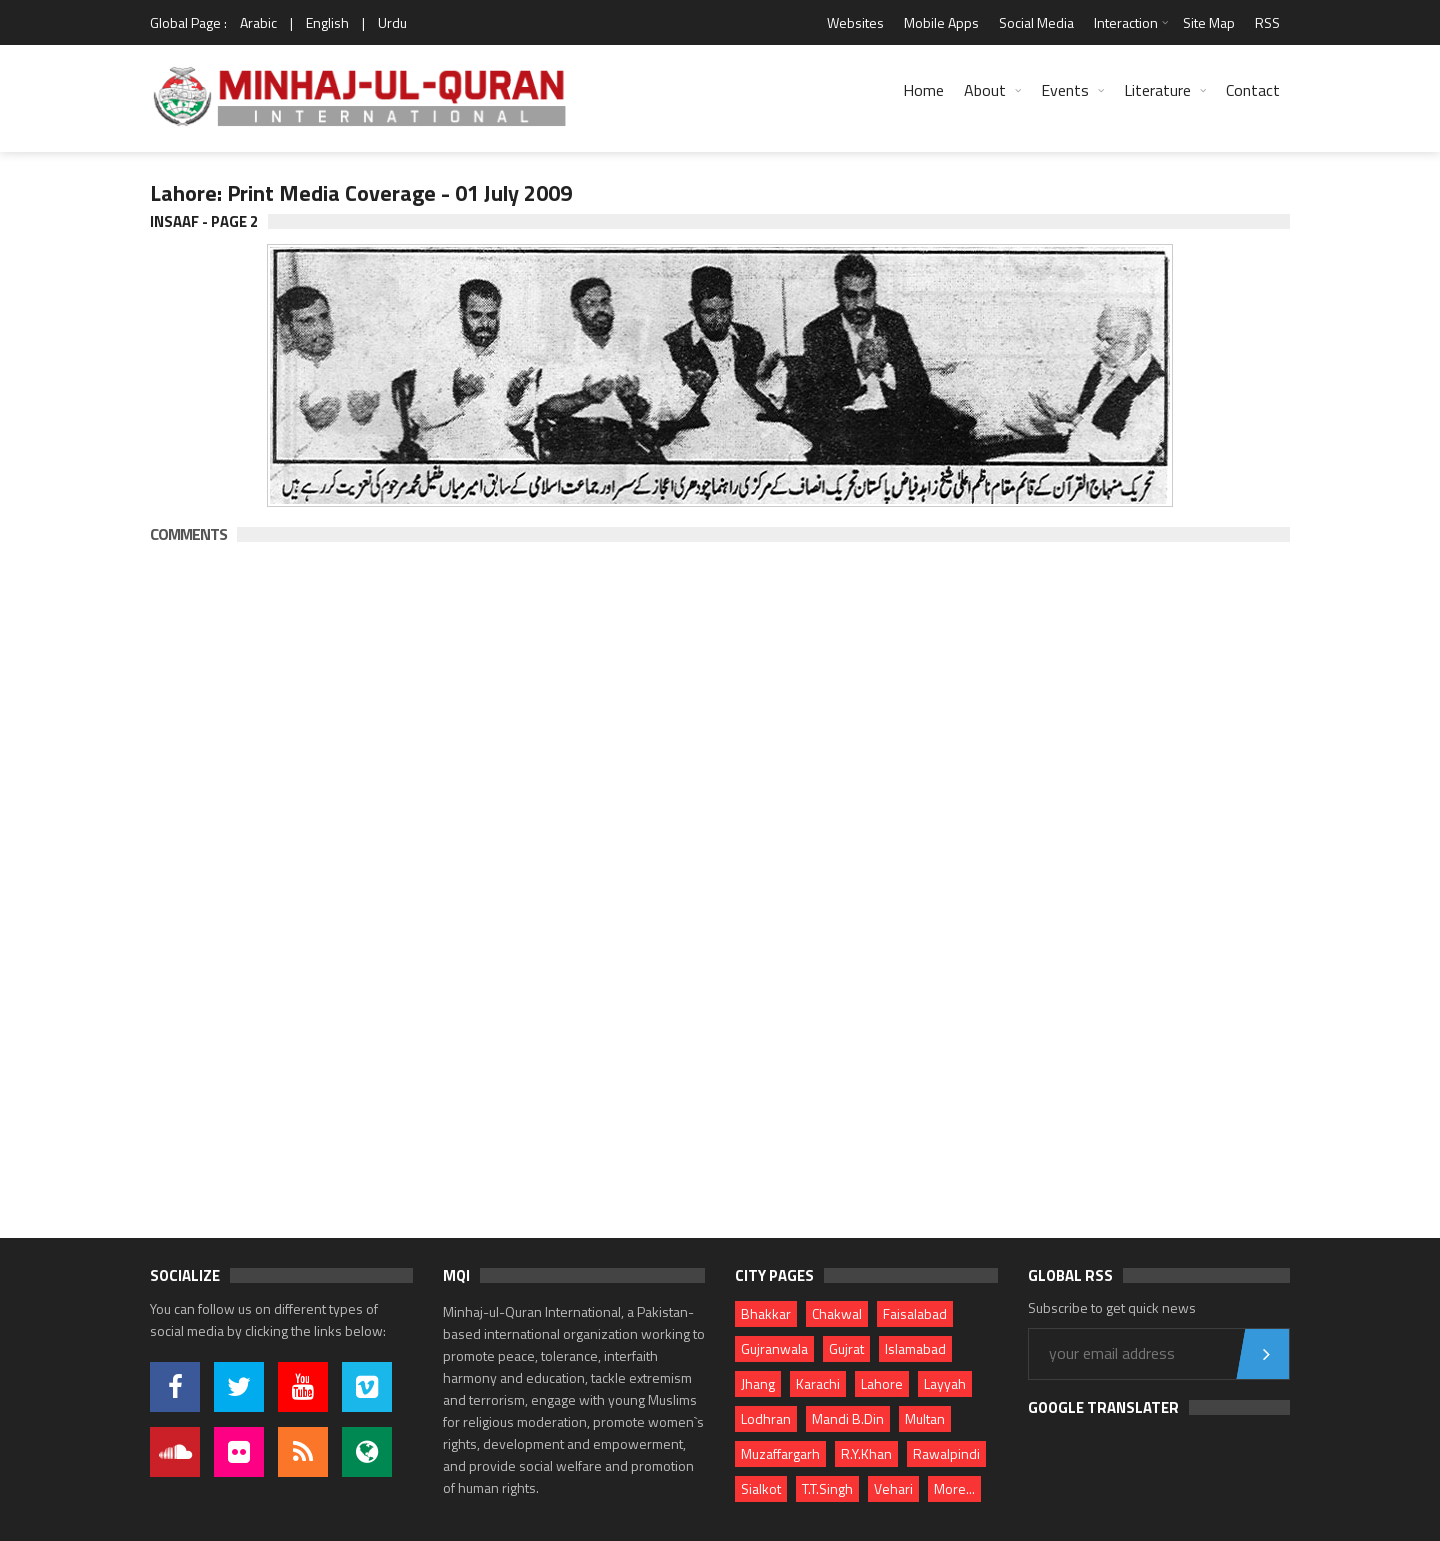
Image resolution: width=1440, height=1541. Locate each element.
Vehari (893, 1488)
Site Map (1209, 22)
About (985, 90)
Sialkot (761, 1488)
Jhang (758, 1383)
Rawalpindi (946, 1453)
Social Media (1036, 22)
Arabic (258, 22)
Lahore (882, 1383)
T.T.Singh (827, 1488)
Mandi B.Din (848, 1418)
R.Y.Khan (866, 1453)
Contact (1253, 90)
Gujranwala (774, 1348)
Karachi (818, 1383)
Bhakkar (766, 1313)
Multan (925, 1418)
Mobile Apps (941, 22)
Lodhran (766, 1418)
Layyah (945, 1383)
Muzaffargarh (780, 1453)
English (327, 22)
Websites (855, 22)
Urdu (392, 22)
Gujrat (846, 1348)
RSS (1267, 22)
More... (954, 1488)
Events (1065, 90)
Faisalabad (915, 1313)
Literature (1157, 90)
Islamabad (915, 1348)
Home (923, 90)
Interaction (1126, 22)
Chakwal (837, 1313)
